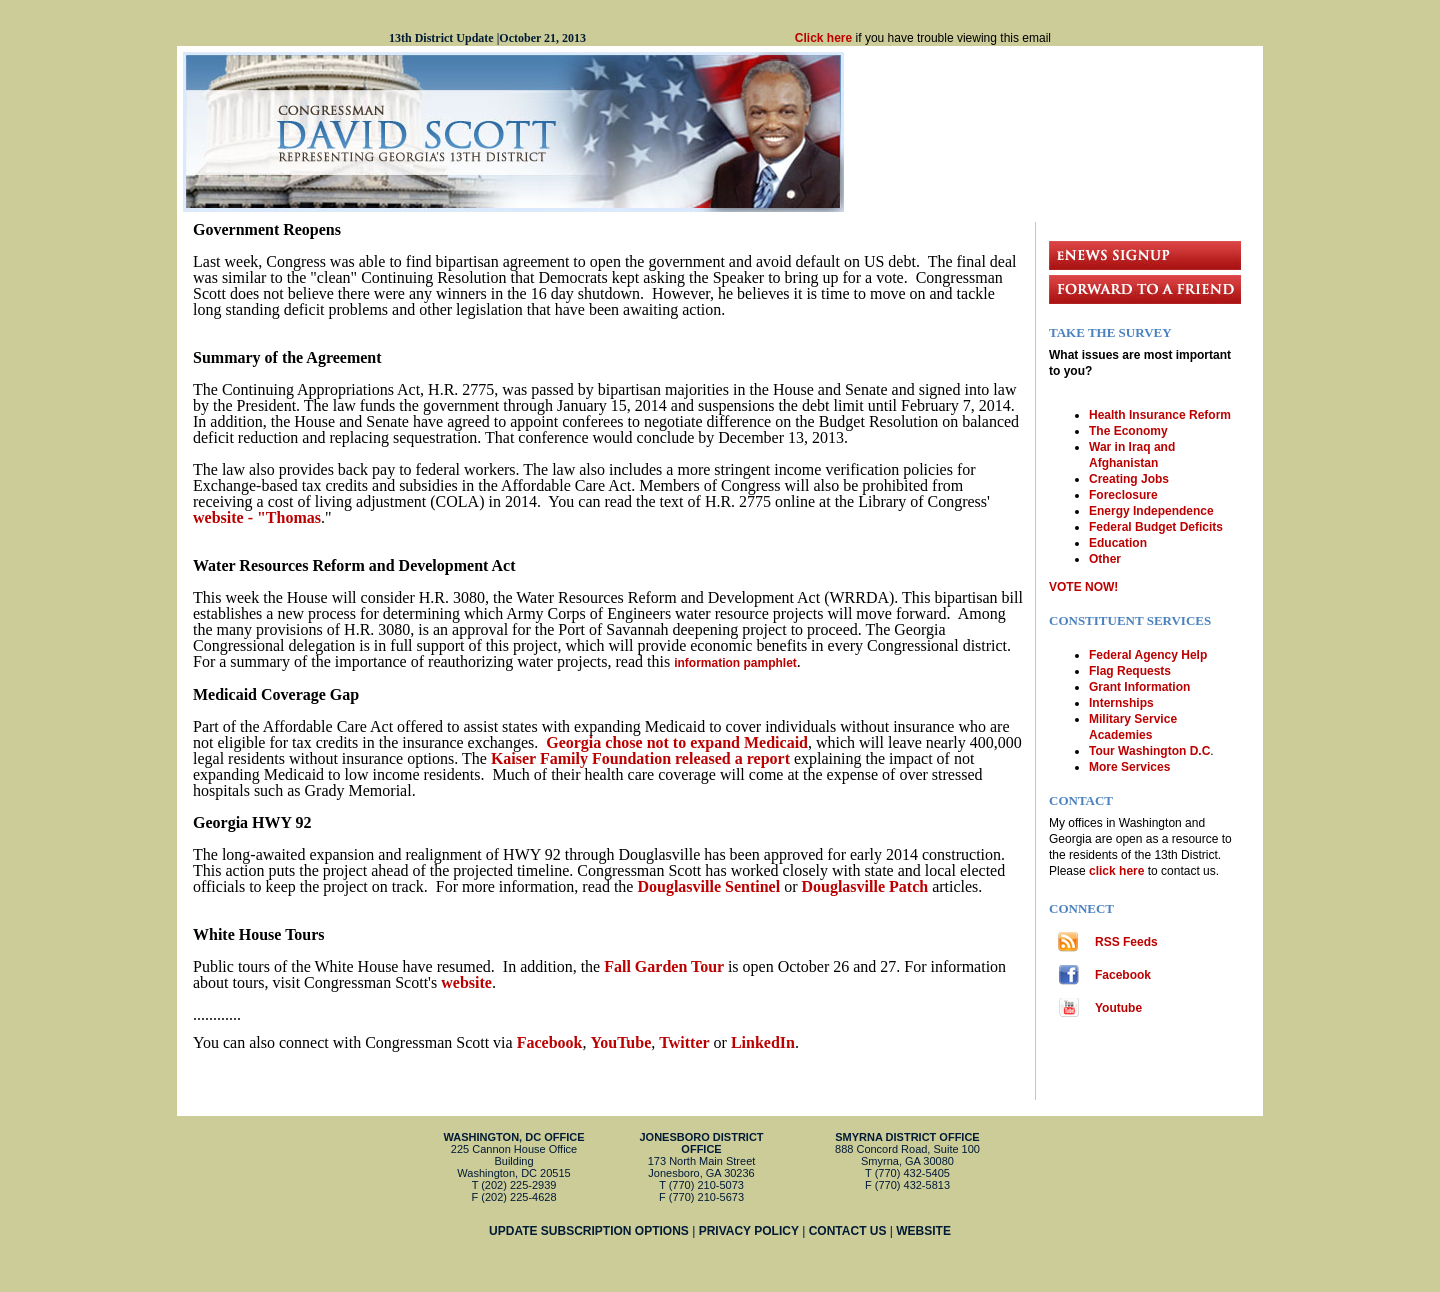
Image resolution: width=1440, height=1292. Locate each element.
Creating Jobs (1129, 479)
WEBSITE (923, 1231)
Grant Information (1139, 687)
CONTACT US (848, 1231)
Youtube (1118, 1008)
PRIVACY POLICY (749, 1231)
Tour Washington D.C (1149, 751)
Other (1105, 559)
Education (1118, 543)
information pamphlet (735, 663)
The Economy (1128, 431)
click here (1118, 871)
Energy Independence (1151, 511)
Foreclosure (1123, 495)
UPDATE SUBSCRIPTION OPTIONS (589, 1231)
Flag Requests (1130, 671)
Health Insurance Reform (1160, 415)
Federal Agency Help (1148, 655)
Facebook (1123, 975)
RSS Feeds (1126, 942)
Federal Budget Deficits (1156, 527)
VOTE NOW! (1083, 587)
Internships (1121, 703)
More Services (1129, 767)
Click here (823, 38)
